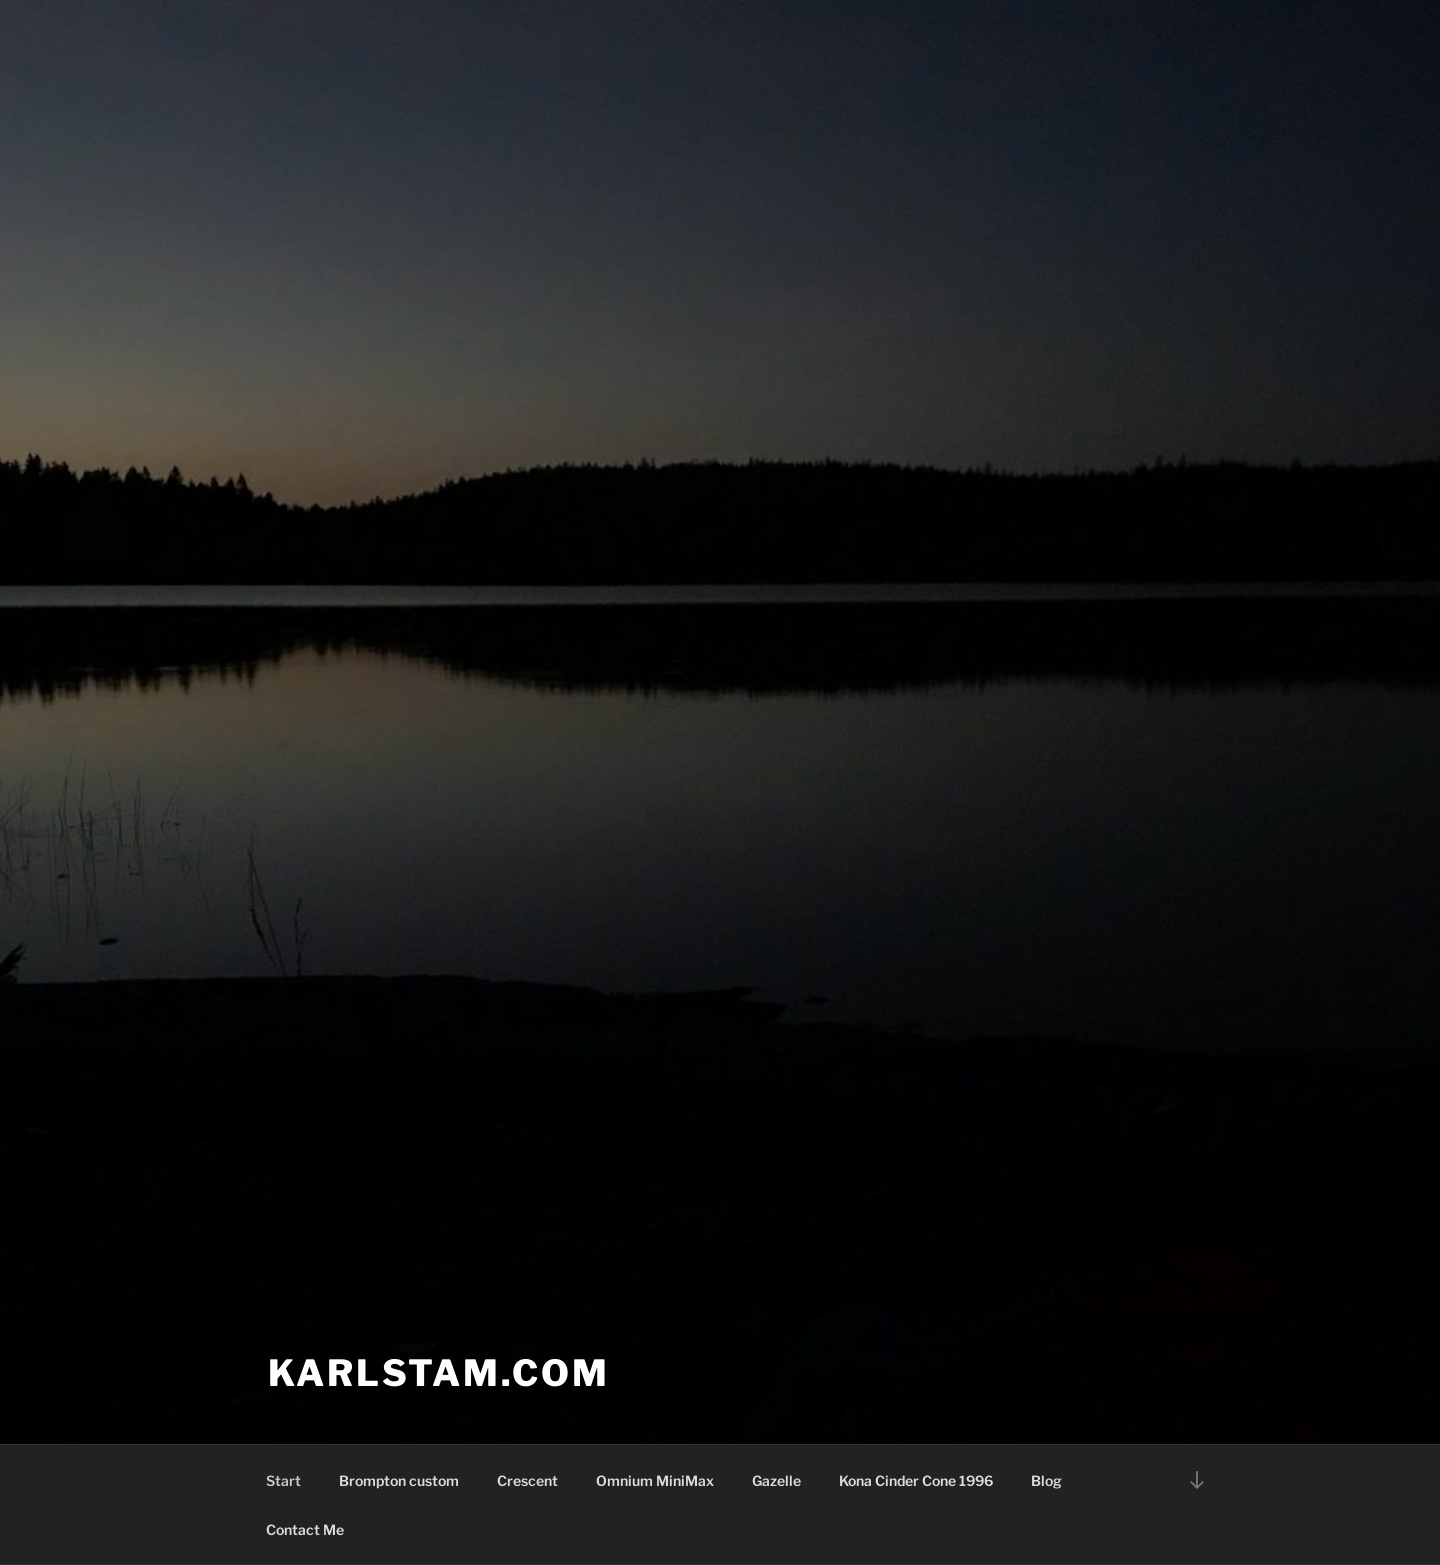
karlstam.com (439, 1373)
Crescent (527, 1480)
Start (283, 1480)
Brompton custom (399, 1480)
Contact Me (305, 1529)
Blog (1046, 1480)
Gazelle (776, 1480)
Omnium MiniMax (655, 1480)
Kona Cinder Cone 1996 (916, 1480)
